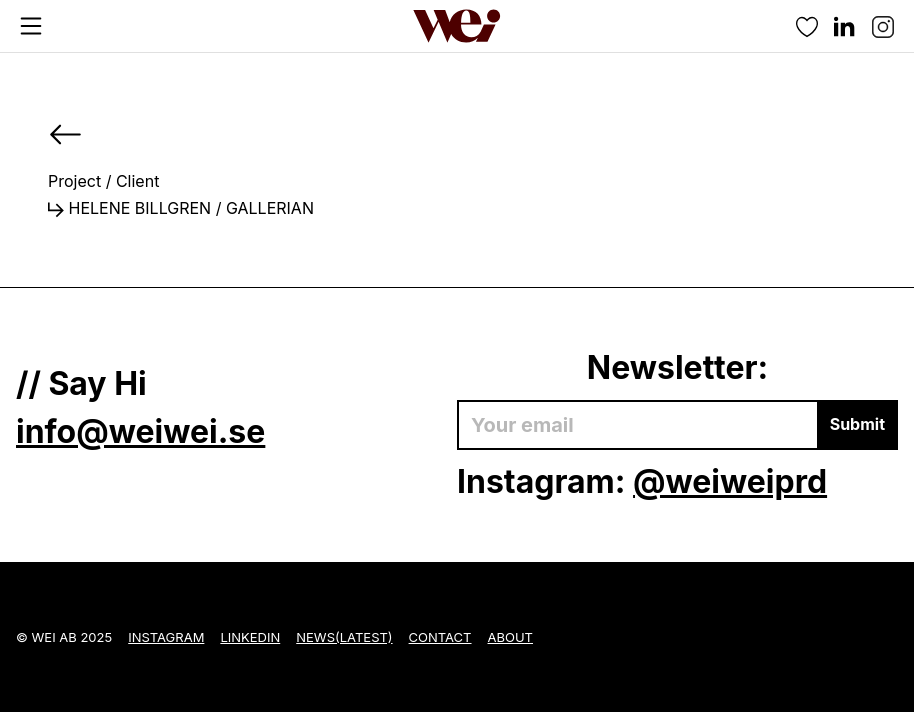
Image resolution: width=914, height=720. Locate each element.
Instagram (166, 637)
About (510, 637)
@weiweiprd (730, 481)
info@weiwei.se (140, 431)
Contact (440, 637)
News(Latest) (344, 637)
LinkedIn (250, 637)
